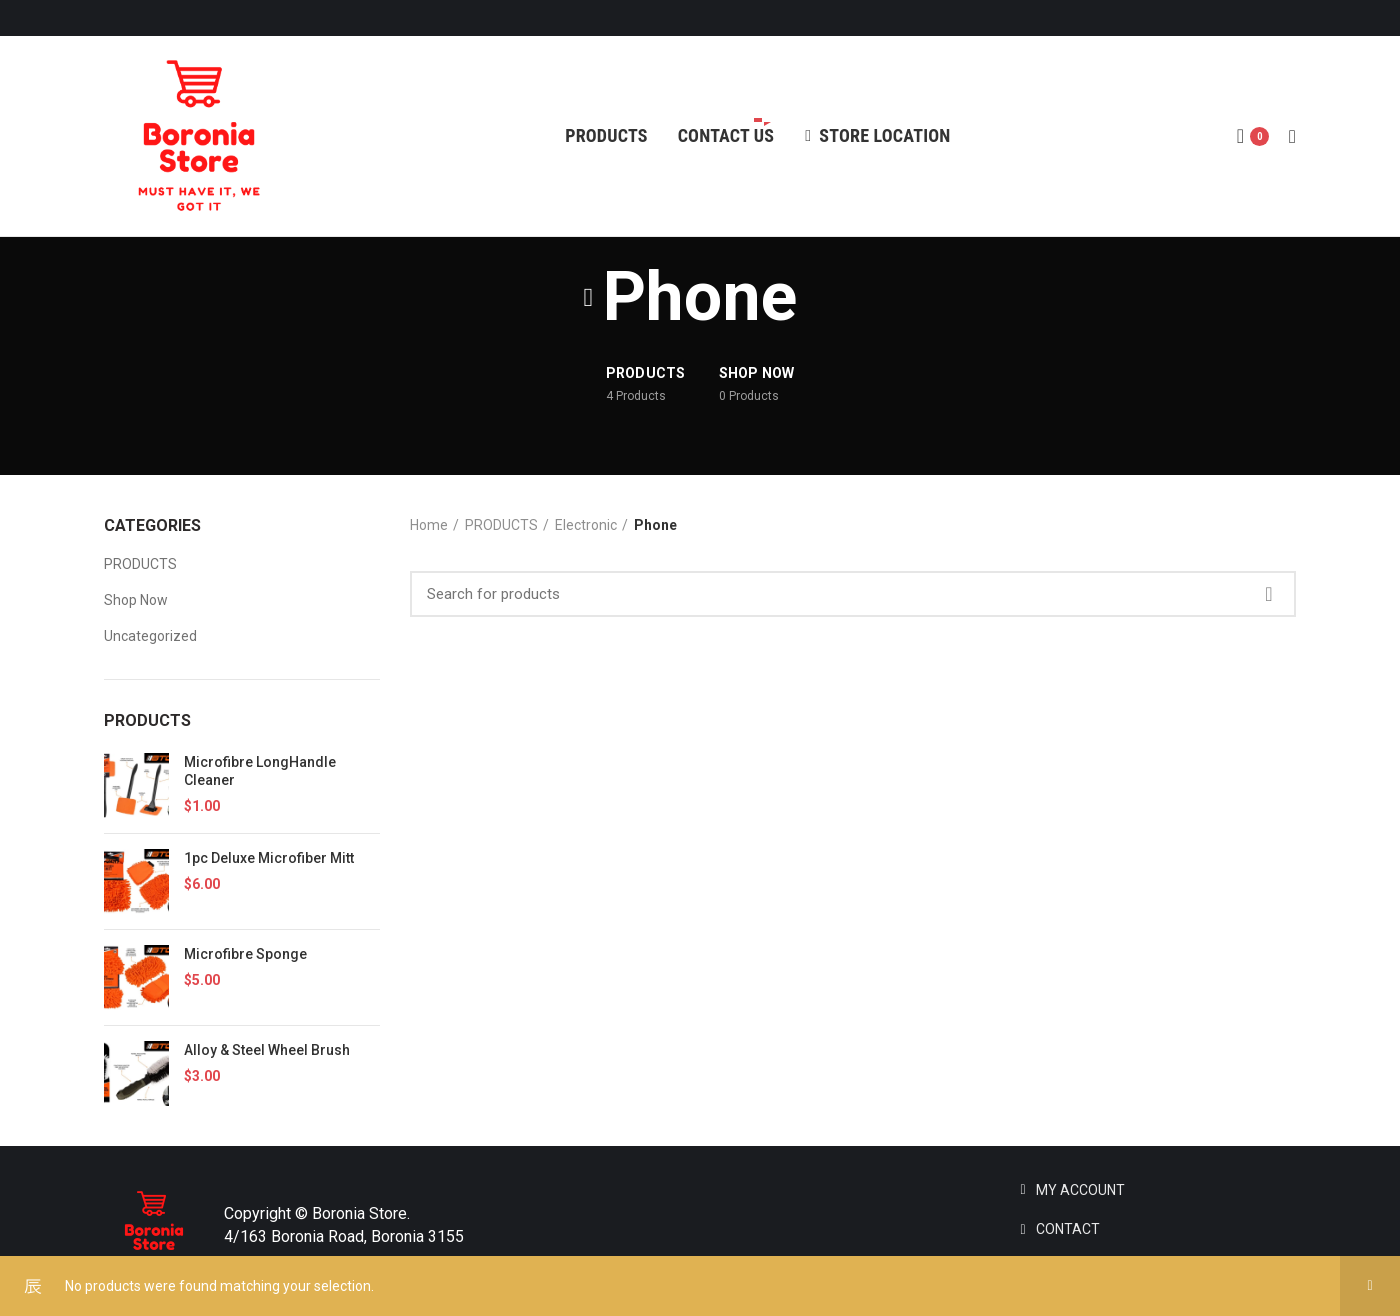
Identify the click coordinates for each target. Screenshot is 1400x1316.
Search (1269, 594)
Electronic (586, 525)
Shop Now (136, 600)
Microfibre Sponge (245, 954)
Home (429, 525)
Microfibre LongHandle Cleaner (260, 771)
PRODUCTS (140, 564)
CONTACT (1068, 1229)
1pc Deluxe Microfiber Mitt (269, 858)
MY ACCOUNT (1080, 1190)
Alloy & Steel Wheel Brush (267, 1050)
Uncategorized (150, 636)
